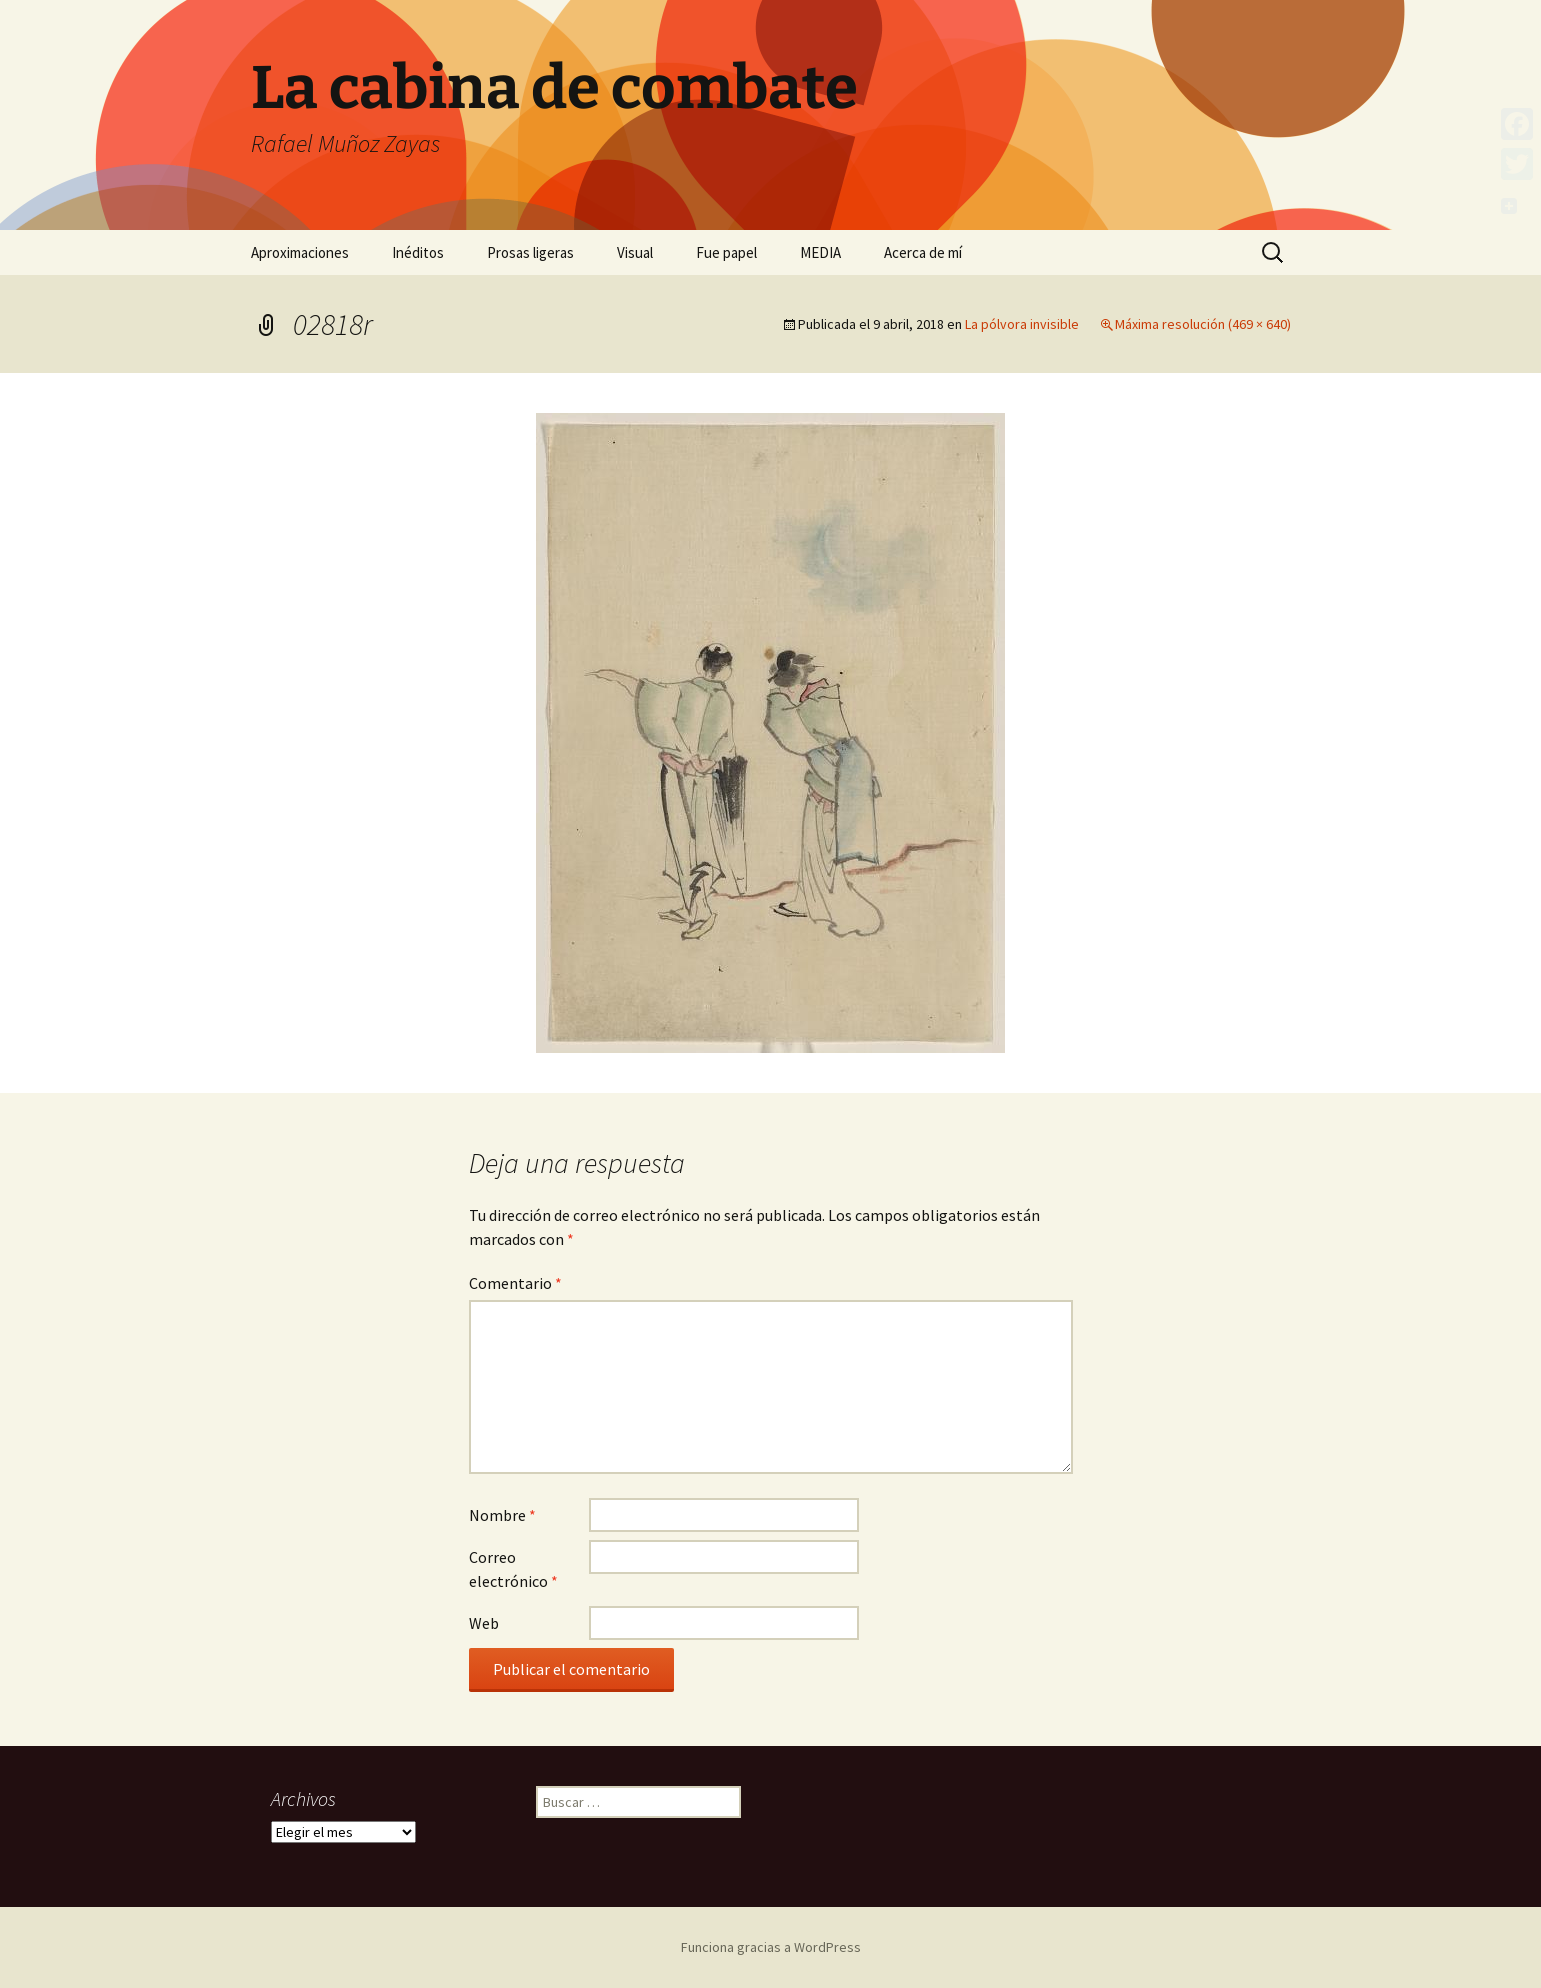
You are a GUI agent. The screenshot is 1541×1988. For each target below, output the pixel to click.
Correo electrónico (513, 1569)
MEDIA (820, 252)
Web (484, 1623)
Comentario (515, 1283)
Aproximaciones (300, 252)
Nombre (502, 1515)
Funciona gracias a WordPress (771, 1947)
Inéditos (418, 252)
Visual (635, 252)
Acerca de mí (923, 252)
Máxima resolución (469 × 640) (1203, 324)
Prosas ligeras (530, 252)
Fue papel (726, 252)
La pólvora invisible (1022, 324)
